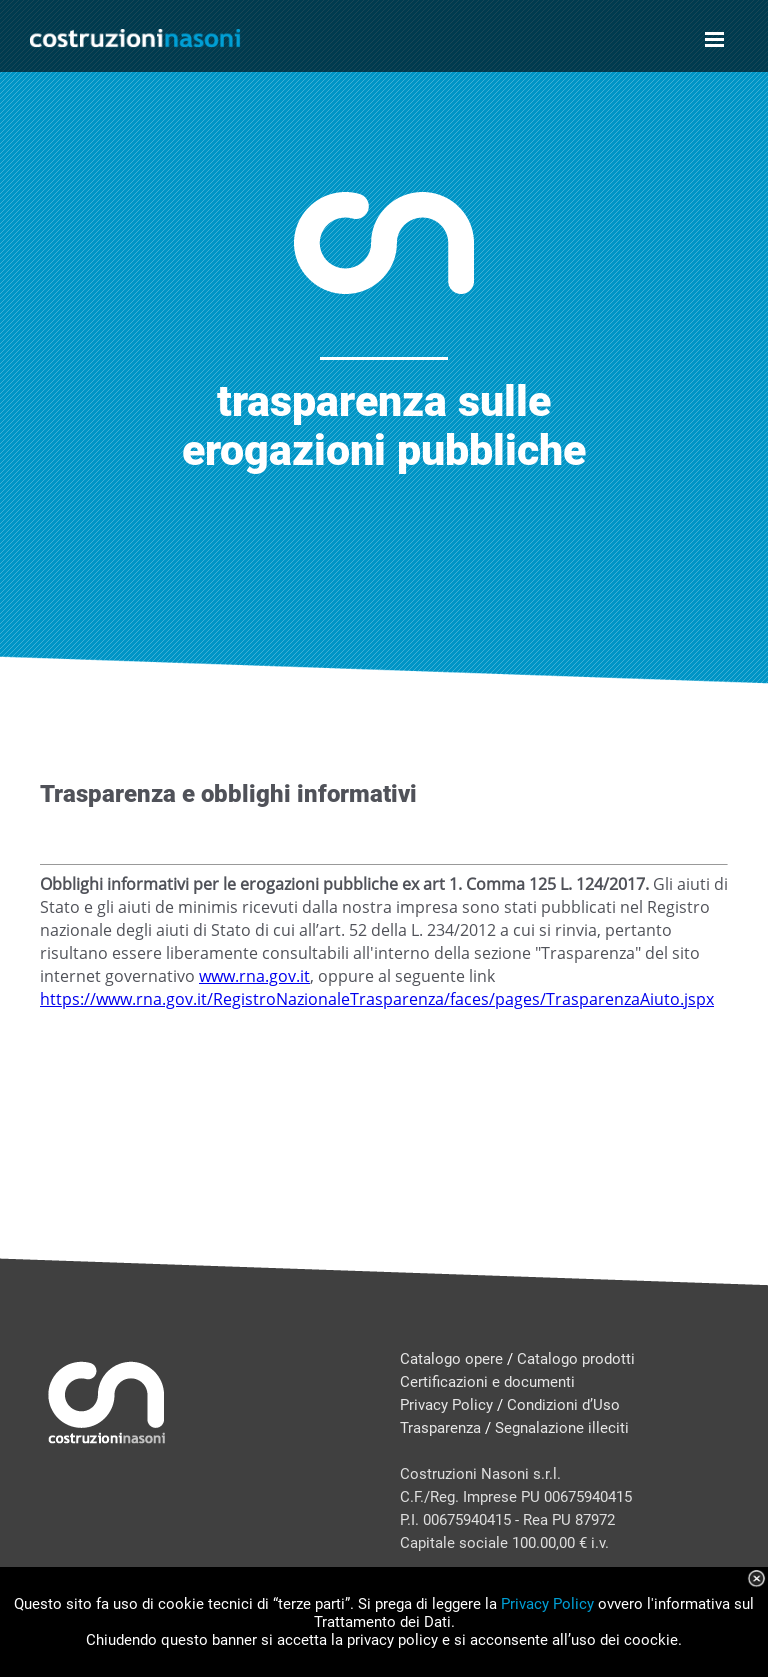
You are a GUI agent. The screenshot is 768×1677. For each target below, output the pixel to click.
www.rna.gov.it (254, 976)
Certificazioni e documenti (487, 1382)
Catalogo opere (451, 1359)
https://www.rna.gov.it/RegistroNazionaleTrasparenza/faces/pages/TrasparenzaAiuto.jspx (377, 999)
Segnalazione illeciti (562, 1428)
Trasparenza (440, 1428)
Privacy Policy (446, 1405)
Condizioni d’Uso (563, 1405)
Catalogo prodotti (576, 1359)
